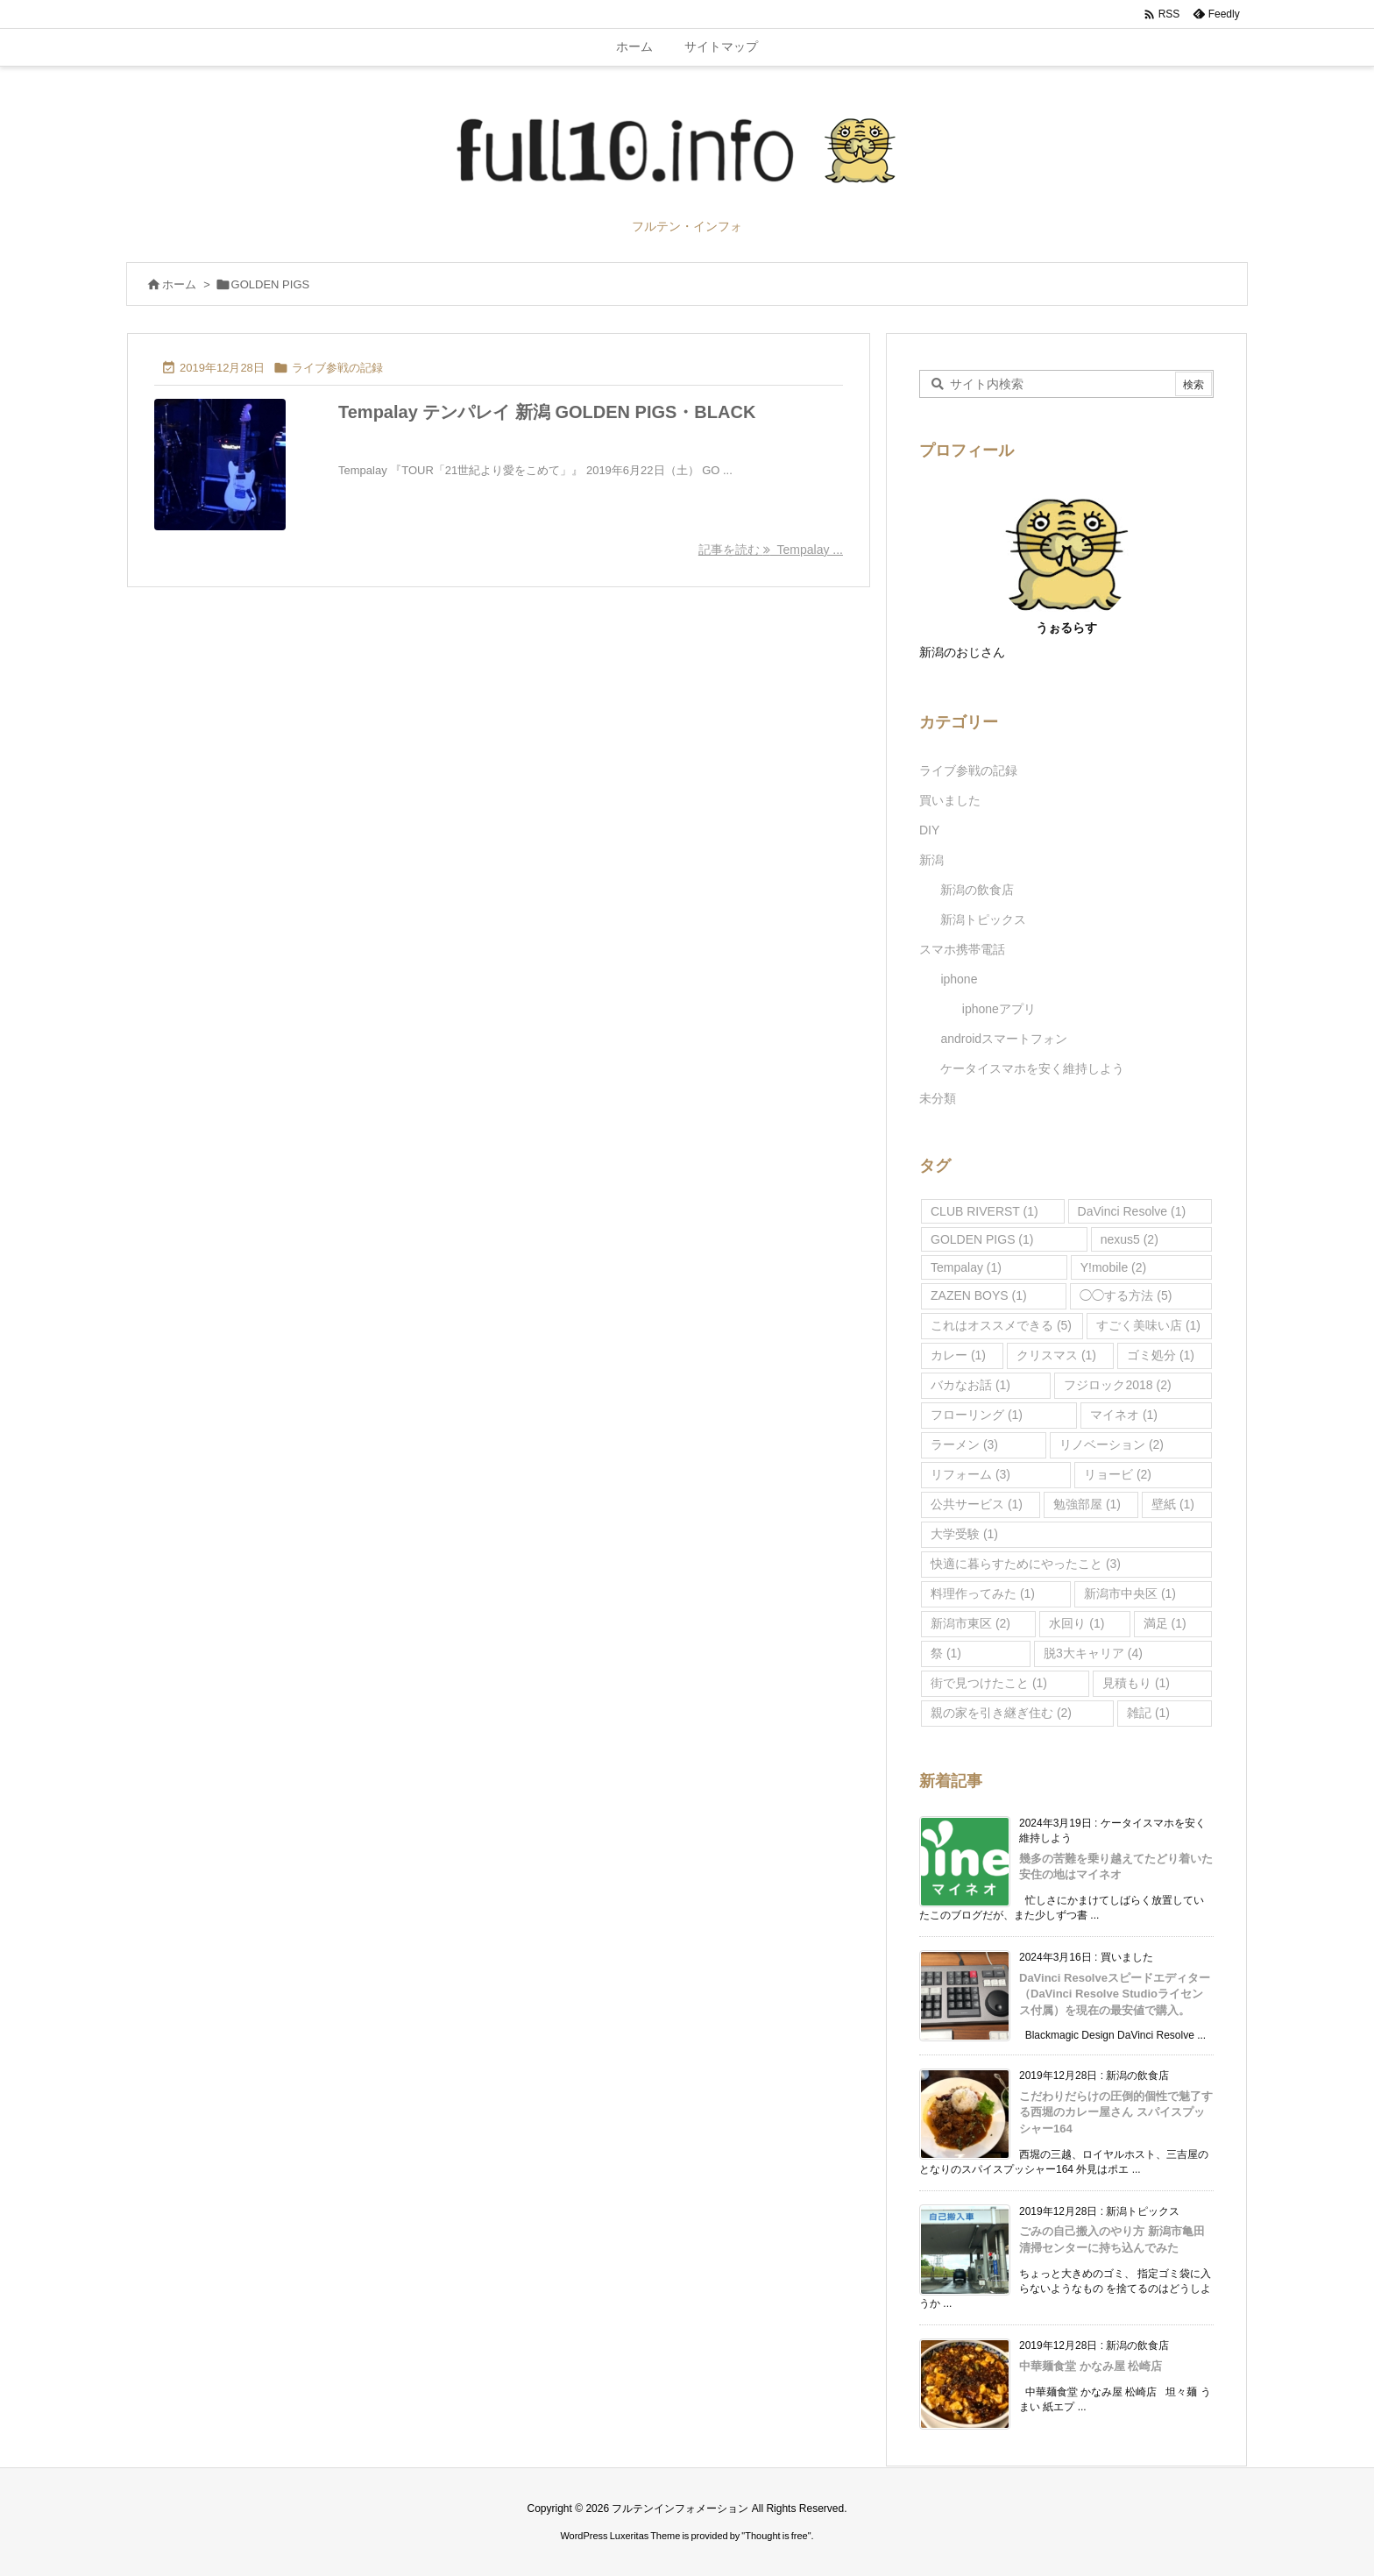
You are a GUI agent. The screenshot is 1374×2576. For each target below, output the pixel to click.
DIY (929, 830)
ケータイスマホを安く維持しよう (1032, 1068)
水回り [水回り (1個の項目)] (1076, 1623)
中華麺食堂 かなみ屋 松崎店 (1090, 2366)
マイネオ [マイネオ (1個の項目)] (1124, 1415)
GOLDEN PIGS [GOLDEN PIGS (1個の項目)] (982, 1239)
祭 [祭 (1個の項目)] (946, 1653)
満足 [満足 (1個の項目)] (1165, 1623)
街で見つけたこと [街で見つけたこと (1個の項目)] (989, 1683)
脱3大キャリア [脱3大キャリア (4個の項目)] (1093, 1653)
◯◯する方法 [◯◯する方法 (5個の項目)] (1126, 1295)
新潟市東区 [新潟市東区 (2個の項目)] (970, 1623)
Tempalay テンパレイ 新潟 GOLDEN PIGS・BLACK (546, 412)
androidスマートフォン (1003, 1039)
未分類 (937, 1098)
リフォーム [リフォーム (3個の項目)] (970, 1474)
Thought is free (776, 2535)
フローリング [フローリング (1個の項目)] (977, 1415)
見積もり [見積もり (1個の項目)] (1136, 1683)
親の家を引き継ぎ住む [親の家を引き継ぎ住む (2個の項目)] (1001, 1713)
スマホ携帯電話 (962, 949)
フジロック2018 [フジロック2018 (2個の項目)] (1117, 1385)
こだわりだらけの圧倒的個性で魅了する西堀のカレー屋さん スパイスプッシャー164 (1116, 2112)
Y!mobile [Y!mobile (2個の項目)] (1113, 1267)
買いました (950, 800)
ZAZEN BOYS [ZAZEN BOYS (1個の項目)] (979, 1295)
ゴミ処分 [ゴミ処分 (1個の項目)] (1160, 1355)
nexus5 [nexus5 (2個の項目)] (1129, 1239)
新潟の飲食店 (977, 890)
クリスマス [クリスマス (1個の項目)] (1056, 1355)
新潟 (931, 860)
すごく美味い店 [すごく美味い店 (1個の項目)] (1148, 1325)
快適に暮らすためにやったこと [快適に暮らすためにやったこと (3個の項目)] (1026, 1564)
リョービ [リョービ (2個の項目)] (1117, 1474)
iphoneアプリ (999, 1009)
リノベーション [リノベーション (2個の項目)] (1111, 1444)
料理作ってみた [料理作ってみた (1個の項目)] (983, 1593)
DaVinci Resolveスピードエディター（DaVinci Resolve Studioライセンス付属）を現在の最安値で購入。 (1114, 1993)
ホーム (179, 284)
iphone (958, 979)
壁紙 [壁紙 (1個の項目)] (1172, 1504)
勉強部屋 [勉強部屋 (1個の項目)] (1087, 1504)
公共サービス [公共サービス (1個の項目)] (977, 1504)
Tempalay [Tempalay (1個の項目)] (966, 1267)
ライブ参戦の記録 (337, 367)
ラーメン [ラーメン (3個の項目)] (964, 1444)
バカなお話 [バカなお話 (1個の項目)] (970, 1385)
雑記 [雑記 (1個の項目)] (1148, 1713)
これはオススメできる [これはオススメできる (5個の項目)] (1001, 1325)
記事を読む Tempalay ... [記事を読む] (770, 550)
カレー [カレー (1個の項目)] (958, 1355)
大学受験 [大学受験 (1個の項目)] (964, 1534)
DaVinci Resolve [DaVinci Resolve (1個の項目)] (1132, 1211)
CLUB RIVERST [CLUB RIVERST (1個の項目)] (984, 1211)
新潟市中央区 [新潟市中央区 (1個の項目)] (1130, 1593)
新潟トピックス (983, 919)
